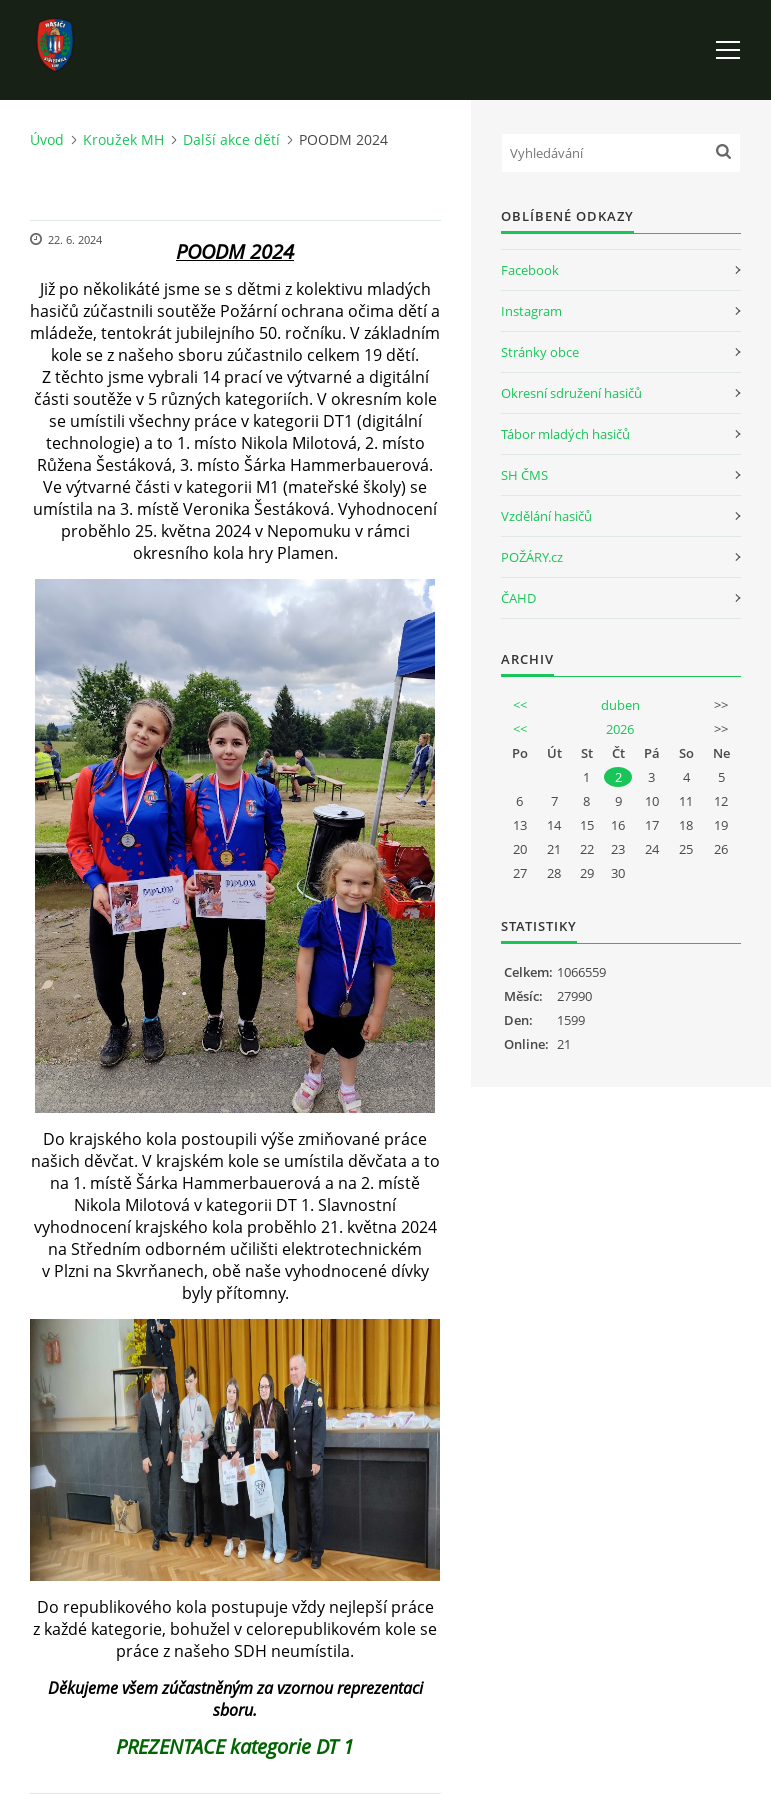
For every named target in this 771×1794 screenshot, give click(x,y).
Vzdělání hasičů (546, 516)
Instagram (531, 311)
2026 (620, 729)
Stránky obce (540, 352)
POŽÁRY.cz (532, 557)
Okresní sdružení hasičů (571, 393)
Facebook (530, 270)
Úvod (47, 139)
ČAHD (518, 598)
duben (620, 705)
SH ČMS (524, 475)
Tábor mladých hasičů (565, 434)
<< (520, 705)
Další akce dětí (231, 139)
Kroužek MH (123, 139)
